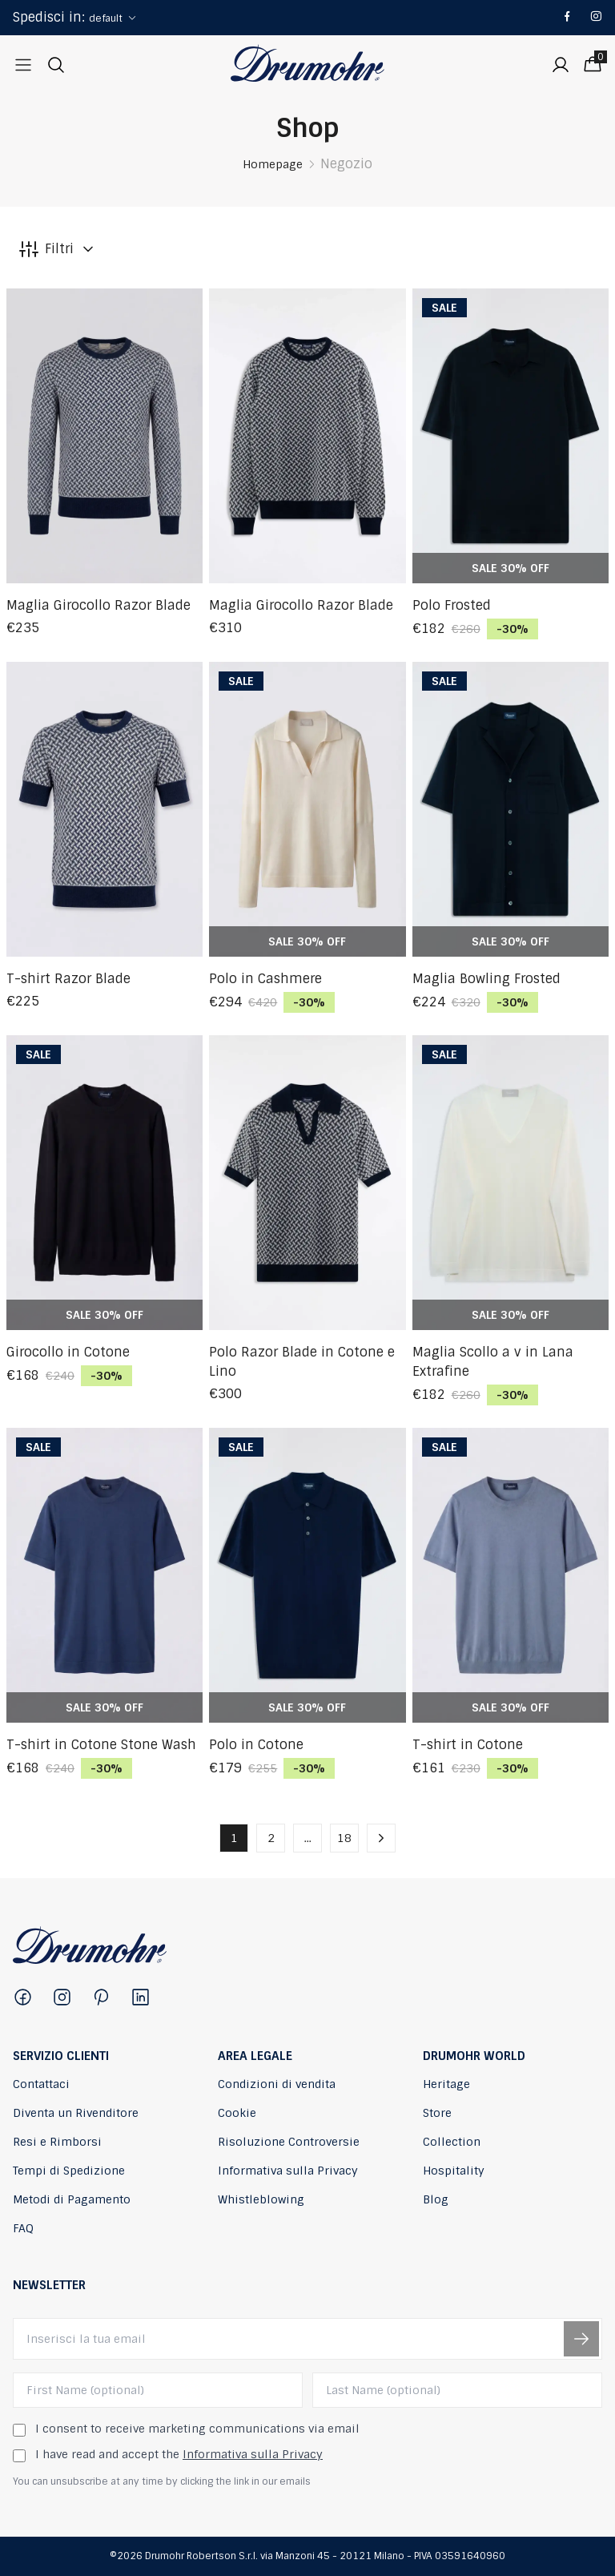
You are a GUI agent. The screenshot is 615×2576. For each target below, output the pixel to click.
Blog (435, 2199)
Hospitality (453, 2170)
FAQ (23, 2228)
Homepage (273, 164)
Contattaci (41, 2084)
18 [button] (344, 1838)
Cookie (237, 2113)
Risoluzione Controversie (289, 2142)
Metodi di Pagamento (72, 2199)
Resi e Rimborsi (57, 2142)
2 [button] (271, 1838)
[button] (381, 1838)
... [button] (308, 1838)
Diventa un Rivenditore (76, 2113)
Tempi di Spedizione (69, 2170)
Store (437, 2113)
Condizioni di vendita (277, 2084)
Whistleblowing (261, 2199)
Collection (451, 2142)
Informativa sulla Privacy (288, 2170)
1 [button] (234, 1838)
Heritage (446, 2084)
